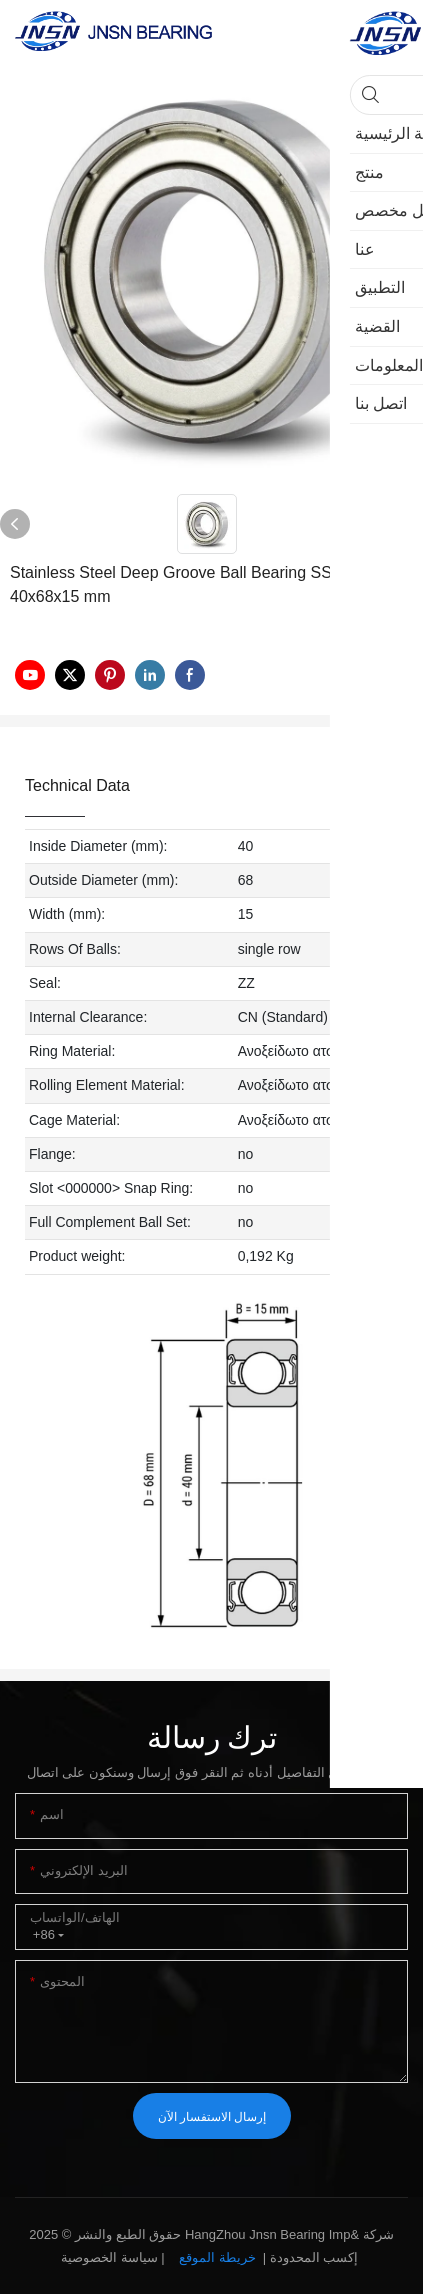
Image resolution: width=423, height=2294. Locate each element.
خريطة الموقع (217, 2257)
